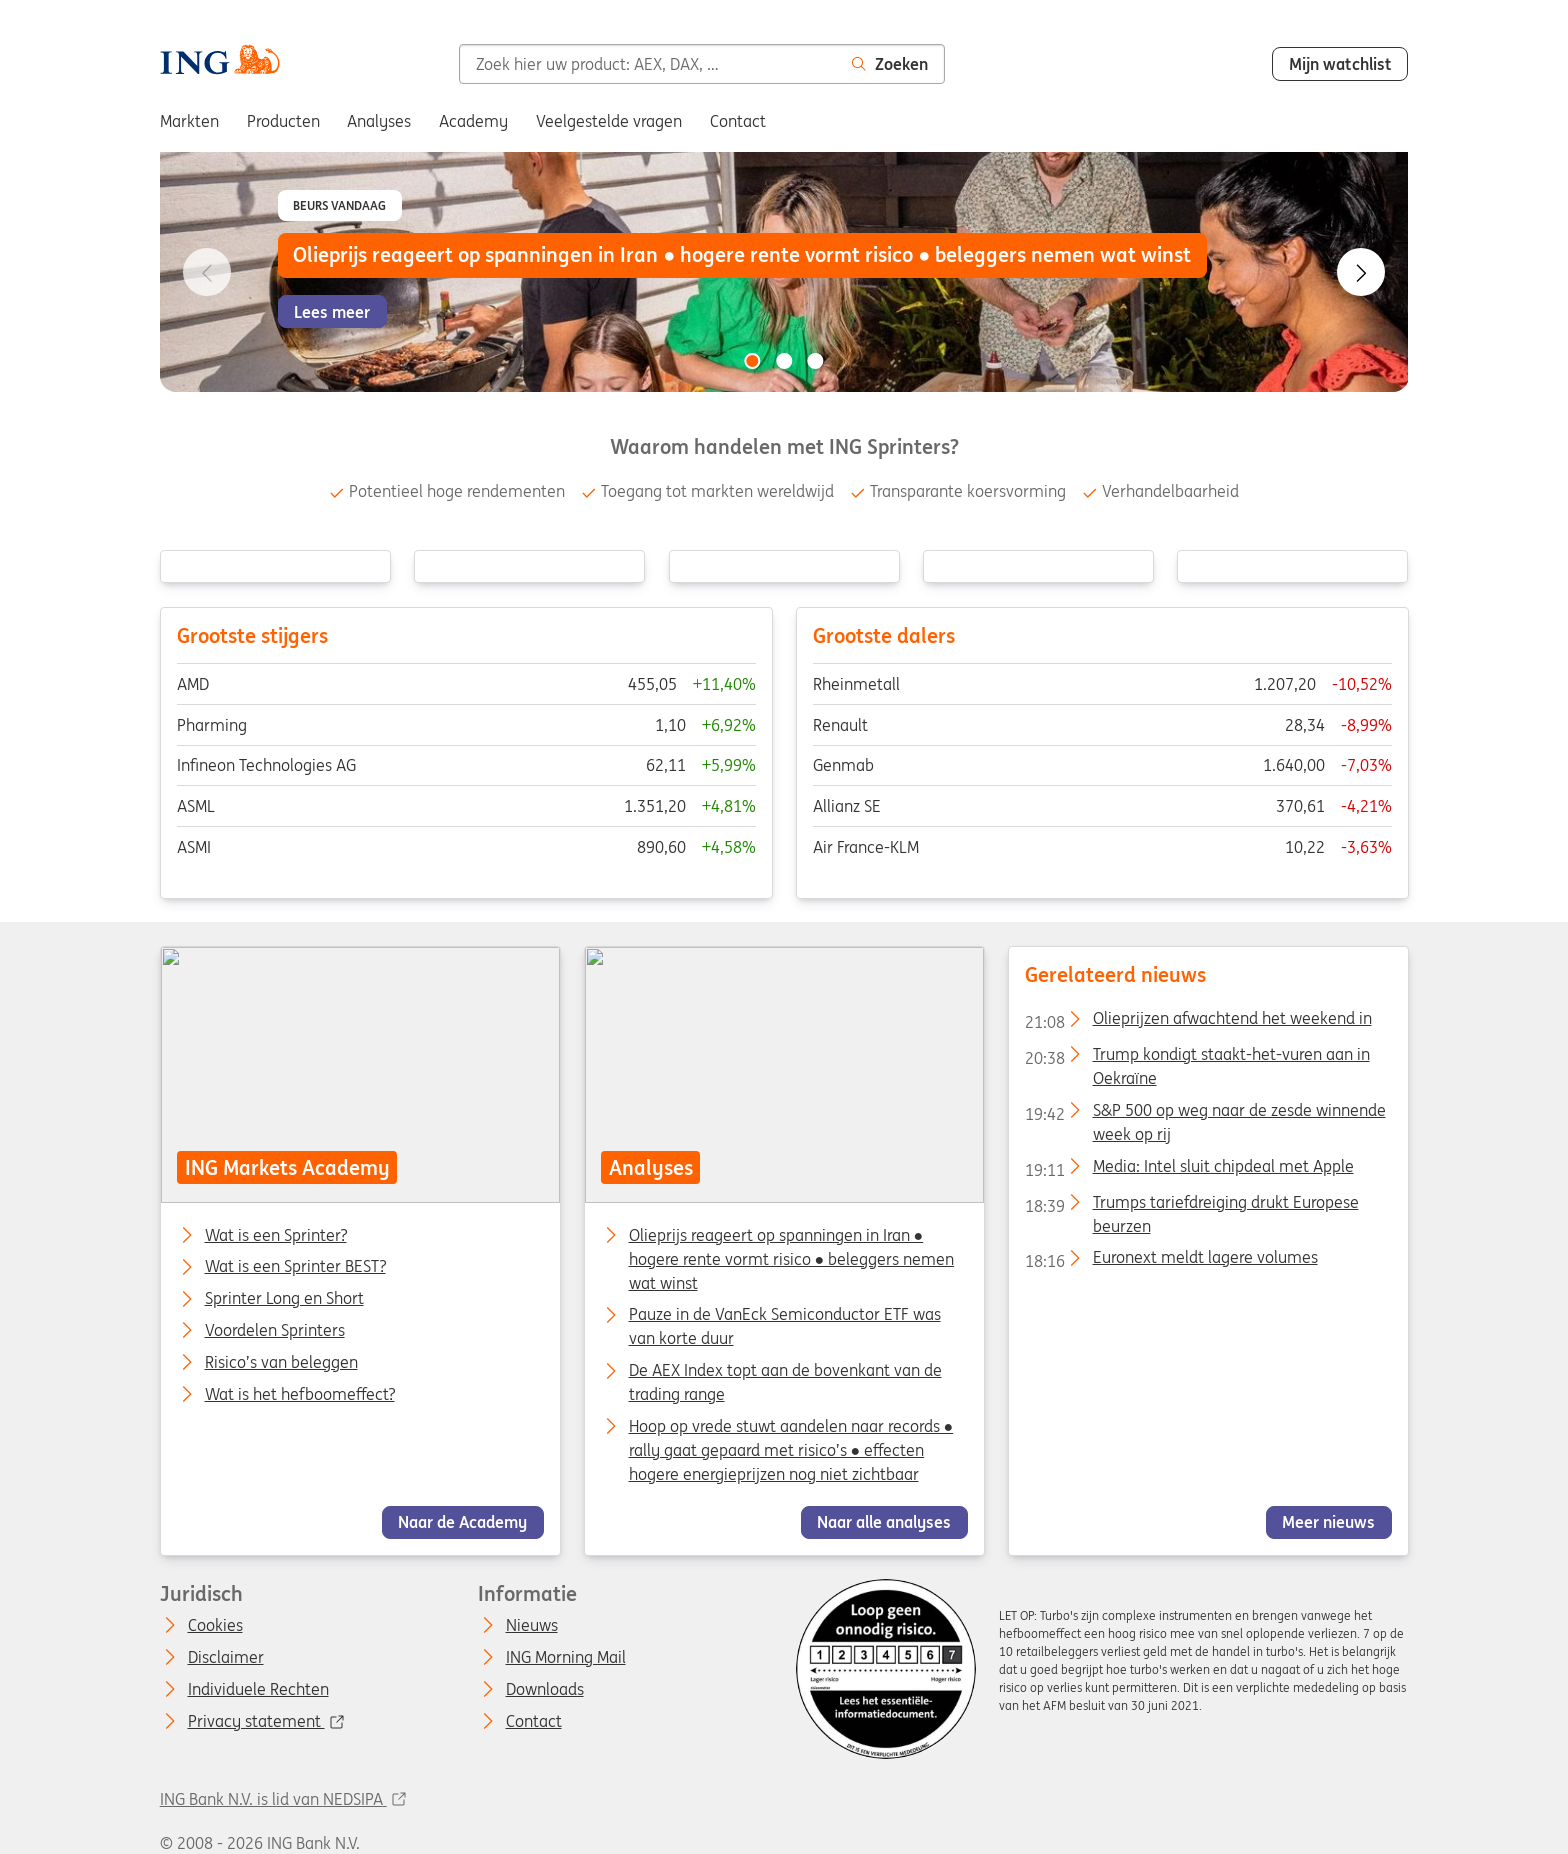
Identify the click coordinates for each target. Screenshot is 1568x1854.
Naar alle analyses (884, 1522)
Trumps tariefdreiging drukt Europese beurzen (1191, 1205)
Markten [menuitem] (189, 121)
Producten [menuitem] (283, 121)
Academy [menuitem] (473, 121)
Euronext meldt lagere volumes (1170, 1261)
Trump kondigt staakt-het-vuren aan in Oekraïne (1196, 1058)
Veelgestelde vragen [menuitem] (609, 121)
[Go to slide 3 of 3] (816, 361)
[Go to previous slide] (207, 272)
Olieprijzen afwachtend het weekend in (1197, 1022)
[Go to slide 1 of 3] (752, 361)
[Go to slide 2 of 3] (784, 361)
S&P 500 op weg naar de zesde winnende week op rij (1204, 1114)
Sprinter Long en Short (283, 1299)
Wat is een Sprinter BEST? (294, 1267)
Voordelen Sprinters (274, 1331)
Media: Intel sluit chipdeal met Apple (1188, 1170)
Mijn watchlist (1340, 64)
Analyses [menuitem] (379, 121)
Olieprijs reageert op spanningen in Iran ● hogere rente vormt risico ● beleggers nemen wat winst (791, 1258)
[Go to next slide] (1361, 272)
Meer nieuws (1328, 1522)
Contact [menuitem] (738, 121)
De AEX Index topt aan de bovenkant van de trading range (784, 1382)
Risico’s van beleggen (280, 1363)
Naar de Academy (462, 1522)
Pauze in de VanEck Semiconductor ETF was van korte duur (784, 1326)
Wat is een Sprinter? (275, 1235)
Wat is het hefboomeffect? (299, 1395)
